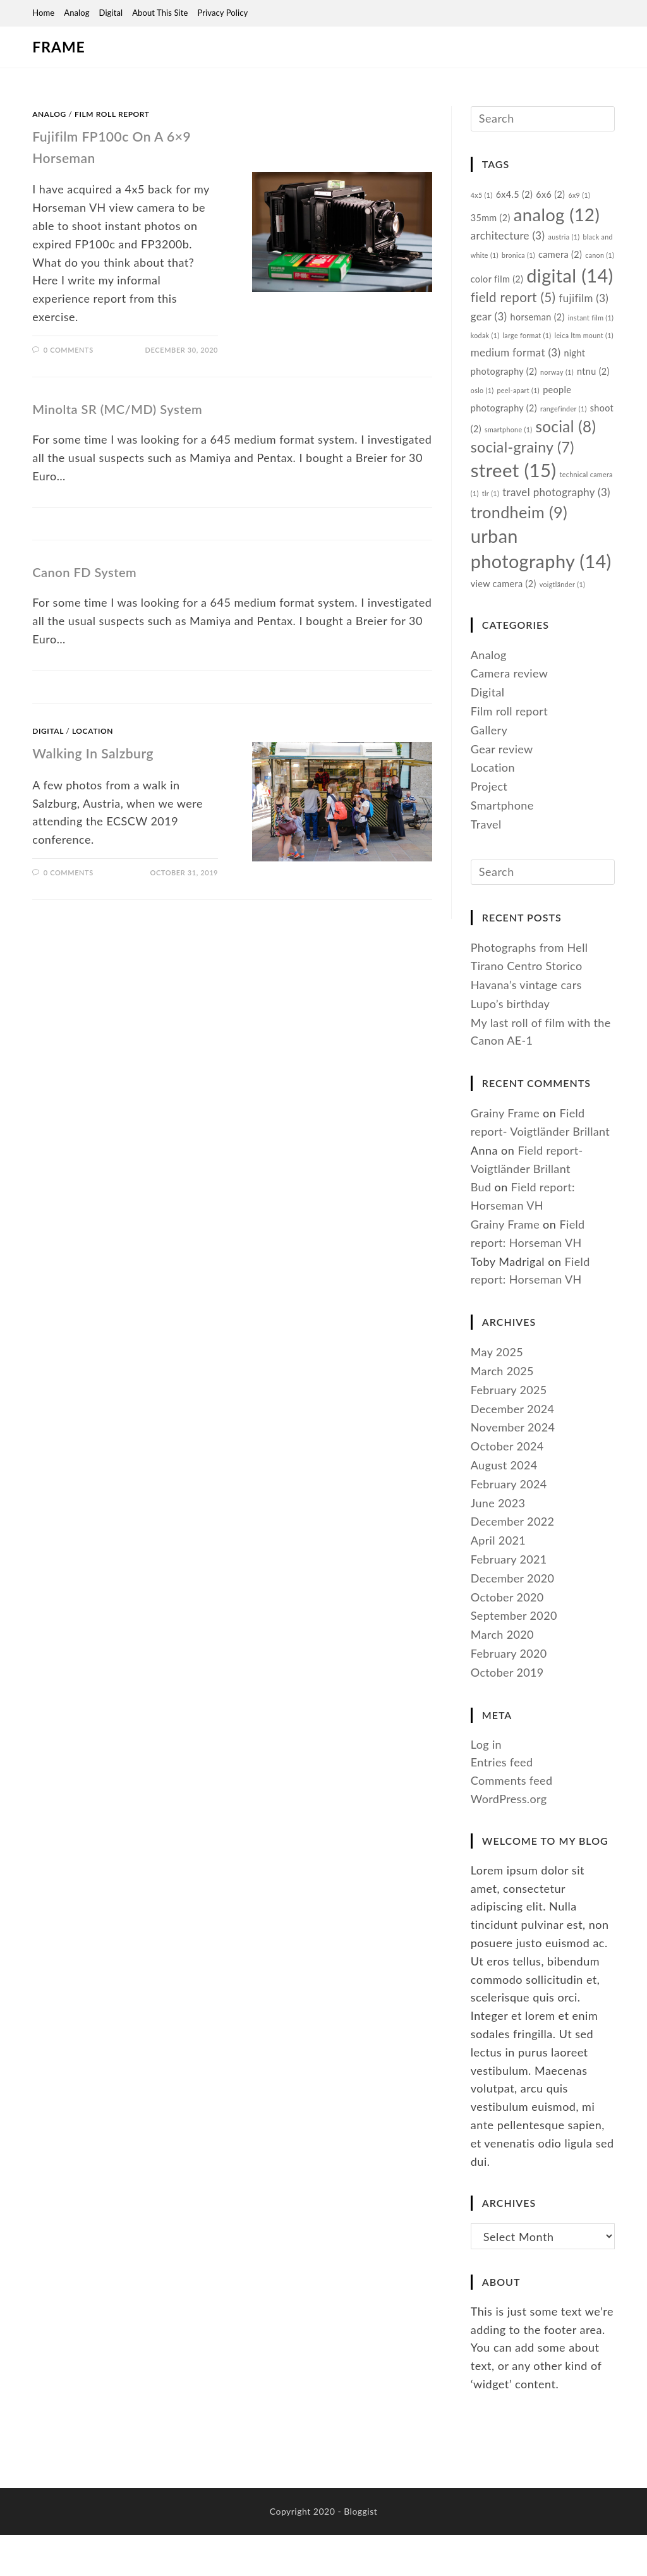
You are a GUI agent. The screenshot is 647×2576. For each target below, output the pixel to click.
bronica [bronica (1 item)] (533, 263)
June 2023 (498, 1576)
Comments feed (512, 1854)
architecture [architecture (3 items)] (509, 243)
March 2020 (503, 1708)
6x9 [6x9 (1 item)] (582, 199)
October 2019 (508, 1745)
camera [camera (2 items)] (576, 262)
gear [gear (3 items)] (543, 338)
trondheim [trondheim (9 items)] (520, 571)
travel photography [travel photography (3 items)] (526, 549)
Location (92, 731)
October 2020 (508, 1670)
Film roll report (112, 114)
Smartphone (503, 874)
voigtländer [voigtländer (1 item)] (564, 653)
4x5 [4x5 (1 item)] (482, 199)
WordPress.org (509, 1871)
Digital (111, 13)
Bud (481, 1260)
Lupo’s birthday (511, 1076)
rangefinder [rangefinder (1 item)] (495, 449)
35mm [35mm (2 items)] (491, 223)
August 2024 (505, 1538)
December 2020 (513, 1651)
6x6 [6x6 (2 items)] (552, 198)
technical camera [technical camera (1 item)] (539, 529)
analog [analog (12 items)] (558, 220)
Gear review (502, 818)
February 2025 (509, 1462)
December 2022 (513, 1594)
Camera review (510, 742)
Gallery (489, 799)
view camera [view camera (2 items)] (504, 652)
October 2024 (508, 1519)
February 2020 (509, 1726)
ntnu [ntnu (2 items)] (539, 411)
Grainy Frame (506, 1186)
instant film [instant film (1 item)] (508, 358)
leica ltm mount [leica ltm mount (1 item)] (512, 376)
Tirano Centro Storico (527, 1039)
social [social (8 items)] (501, 468)
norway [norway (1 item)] (502, 412)
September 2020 (515, 1689)
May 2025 (497, 1425)
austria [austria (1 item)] (566, 245)
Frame (55, 46)
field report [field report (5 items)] (549, 316)
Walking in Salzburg (101, 752)
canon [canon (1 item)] (485, 290)
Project (489, 855)
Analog (76, 13)
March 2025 (503, 1443)
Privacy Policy (222, 13)
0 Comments (69, 350)
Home (43, 13)
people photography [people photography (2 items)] (550, 430)
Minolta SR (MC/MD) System (117, 408)
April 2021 (499, 1613)
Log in (486, 1817)
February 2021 (509, 1632)
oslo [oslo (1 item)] (571, 412)
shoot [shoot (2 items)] (541, 448)
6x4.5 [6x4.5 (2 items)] (516, 198)
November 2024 (513, 1500)
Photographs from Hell (530, 1020)
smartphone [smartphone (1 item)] (587, 449)
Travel (486, 893)
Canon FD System (84, 572)
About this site (160, 13)
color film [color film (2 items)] (531, 289)
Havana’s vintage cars (527, 1057)
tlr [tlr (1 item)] (584, 529)
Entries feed (502, 1835)
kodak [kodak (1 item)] (550, 358)
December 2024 (513, 1481)
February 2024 (509, 1557)
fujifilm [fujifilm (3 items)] (496, 338)
